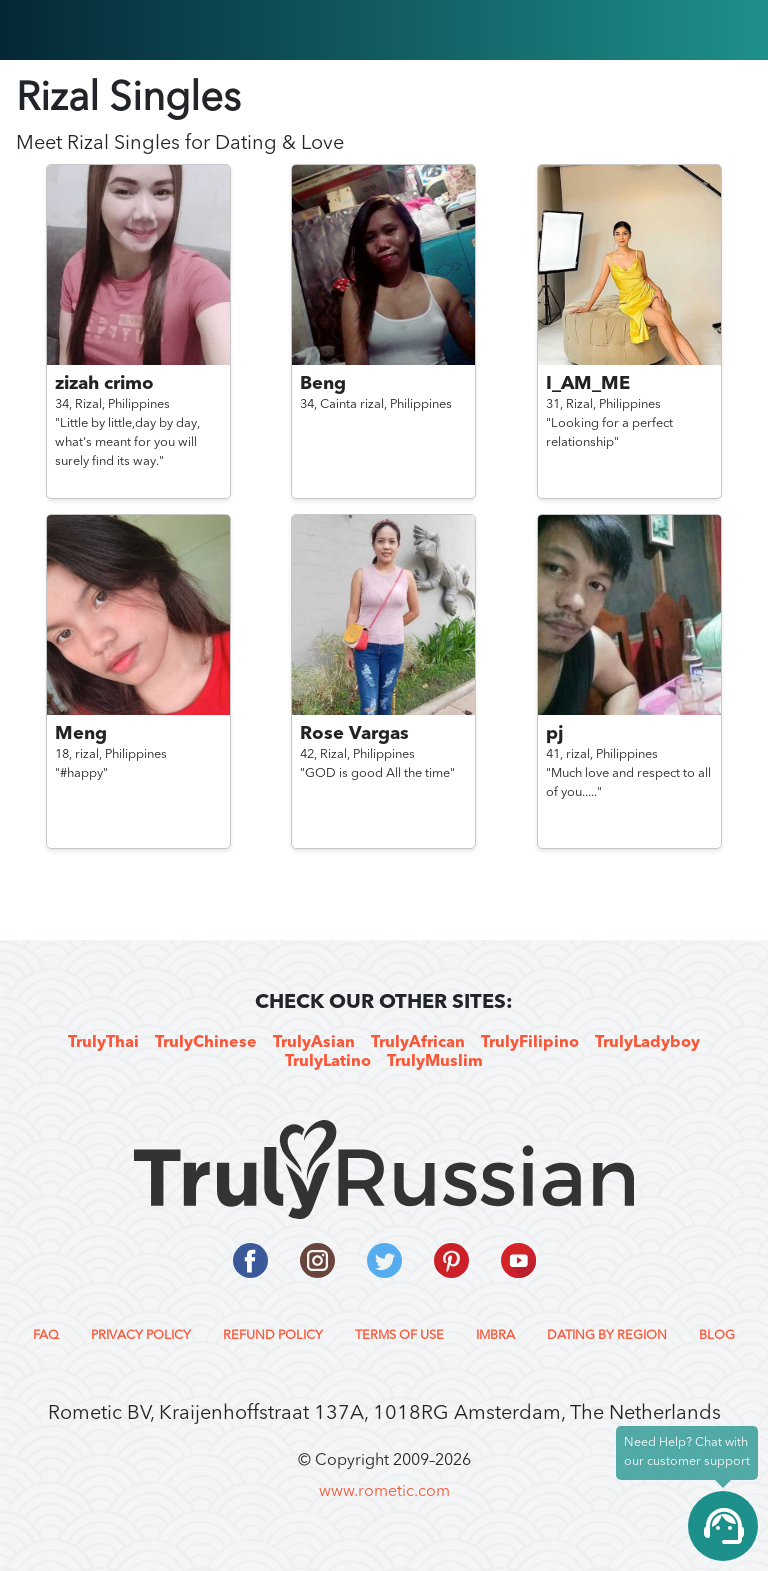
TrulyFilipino (530, 1043)
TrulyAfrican (418, 1043)
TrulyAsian (314, 1043)
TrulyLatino (328, 1062)
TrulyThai (103, 1043)
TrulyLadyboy (647, 1043)
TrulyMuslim (435, 1062)
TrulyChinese (206, 1043)
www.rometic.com (384, 1492)
